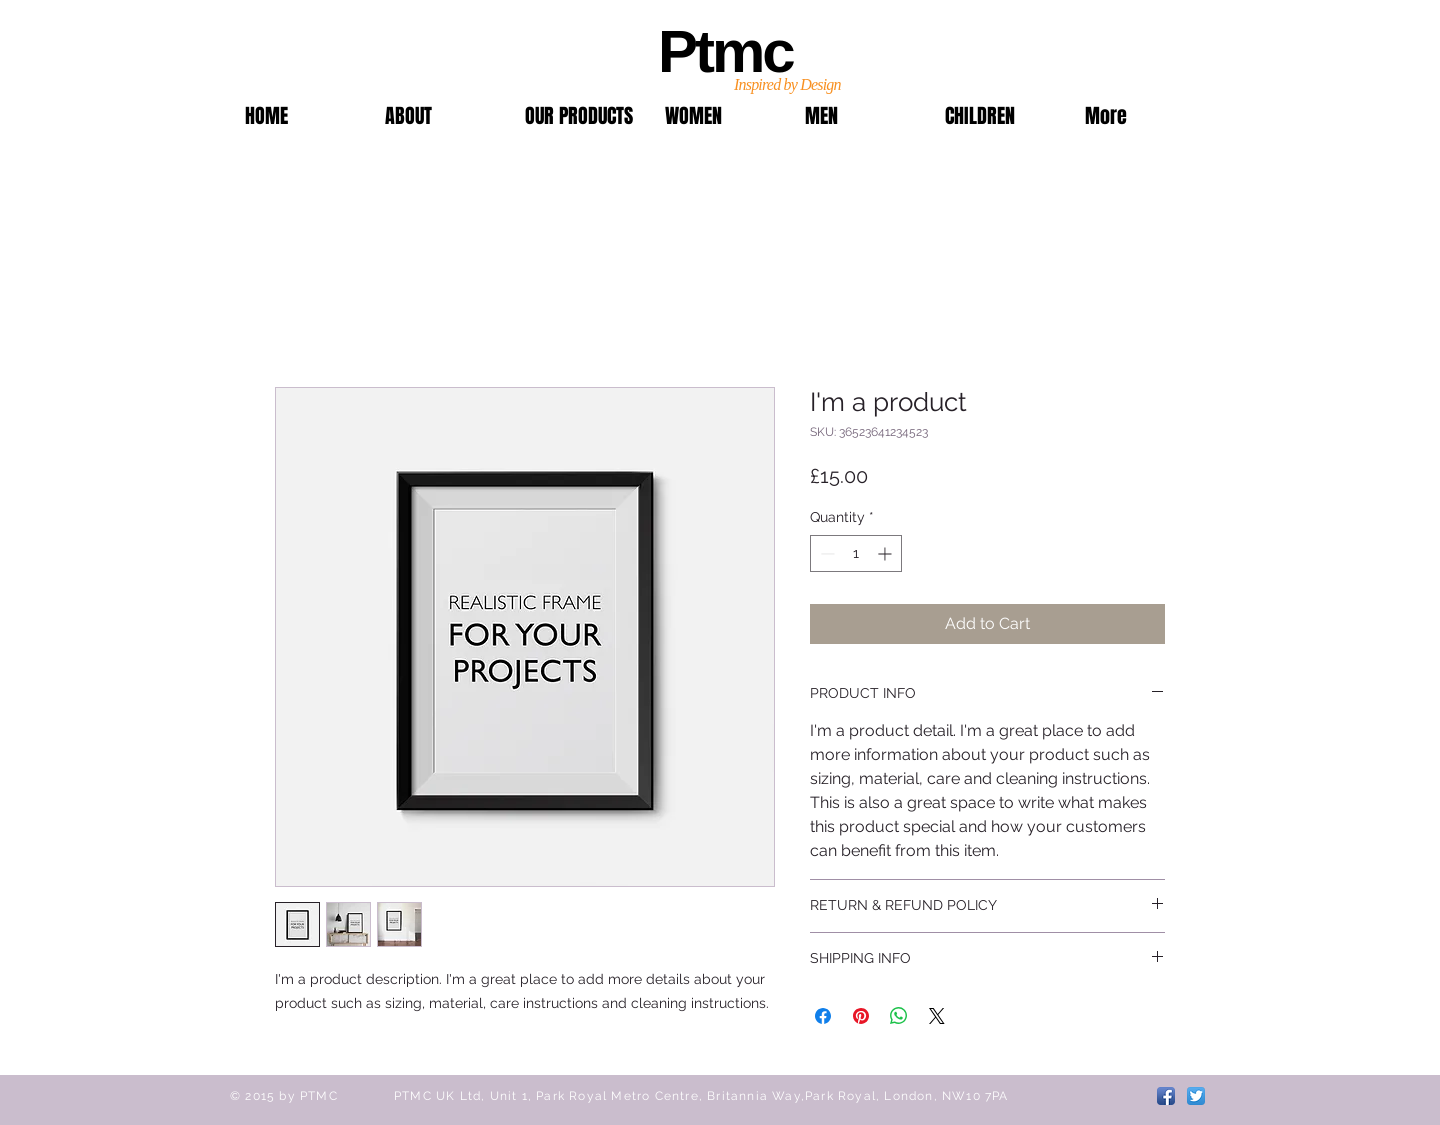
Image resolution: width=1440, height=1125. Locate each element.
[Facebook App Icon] (1166, 1096)
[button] (580, 116)
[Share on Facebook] (823, 1016)
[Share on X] (937, 1016)
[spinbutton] (856, 553)
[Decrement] (825, 553)
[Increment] (886, 553)
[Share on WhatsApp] (899, 1016)
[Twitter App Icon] (1196, 1096)
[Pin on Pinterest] (861, 1016)
